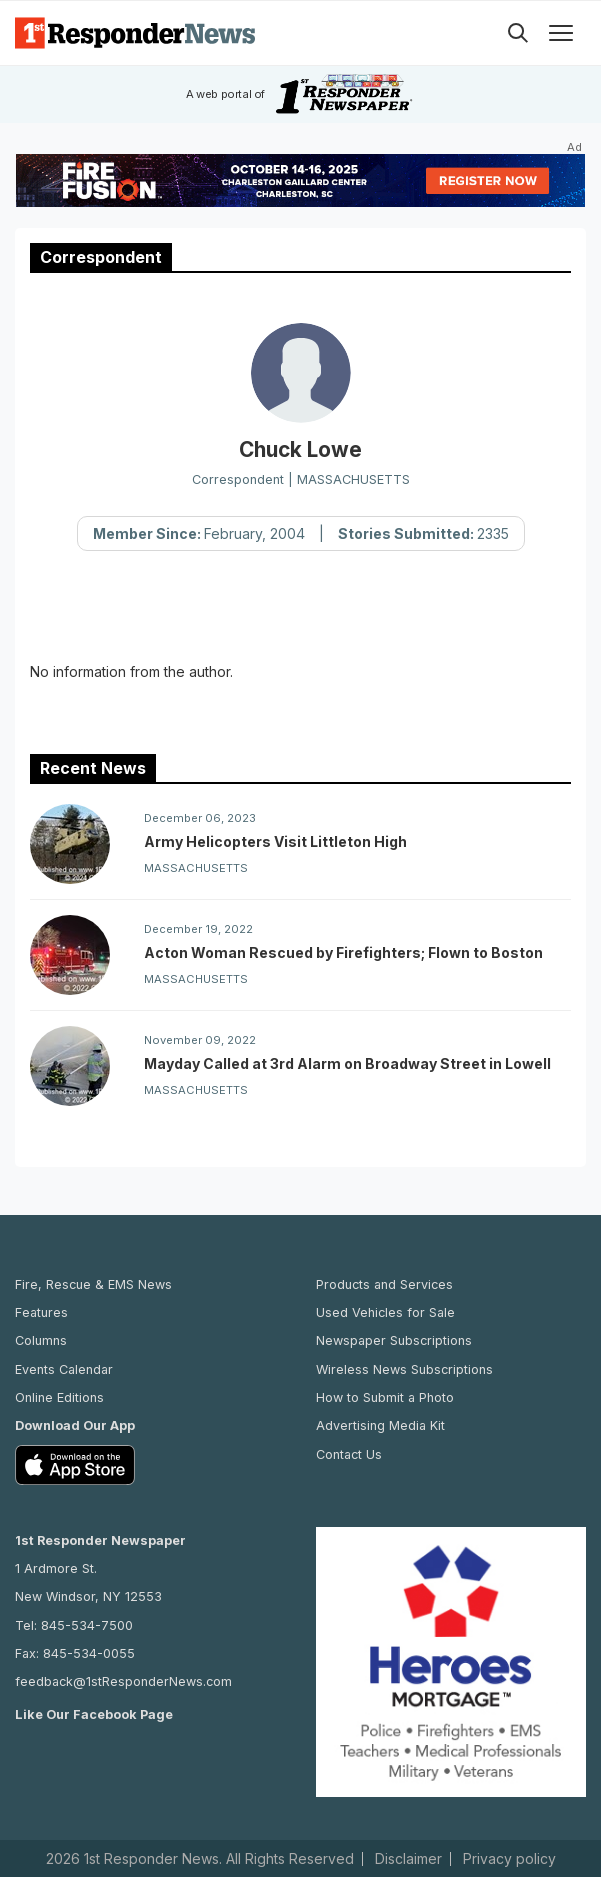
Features (41, 1312)
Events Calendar (64, 1369)
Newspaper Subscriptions (394, 1340)
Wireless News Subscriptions (404, 1369)
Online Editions (59, 1397)
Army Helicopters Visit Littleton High (275, 841)
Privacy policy (509, 1859)
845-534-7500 (87, 1625)
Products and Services (384, 1284)
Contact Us (349, 1454)
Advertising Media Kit (380, 1425)
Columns (41, 1340)
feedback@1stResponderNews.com (123, 1681)
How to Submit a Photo (385, 1397)
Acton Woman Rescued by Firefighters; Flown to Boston (343, 952)
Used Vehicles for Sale (385, 1312)
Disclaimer (408, 1859)
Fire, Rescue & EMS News (93, 1284)
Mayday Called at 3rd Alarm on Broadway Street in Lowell (347, 1063)
